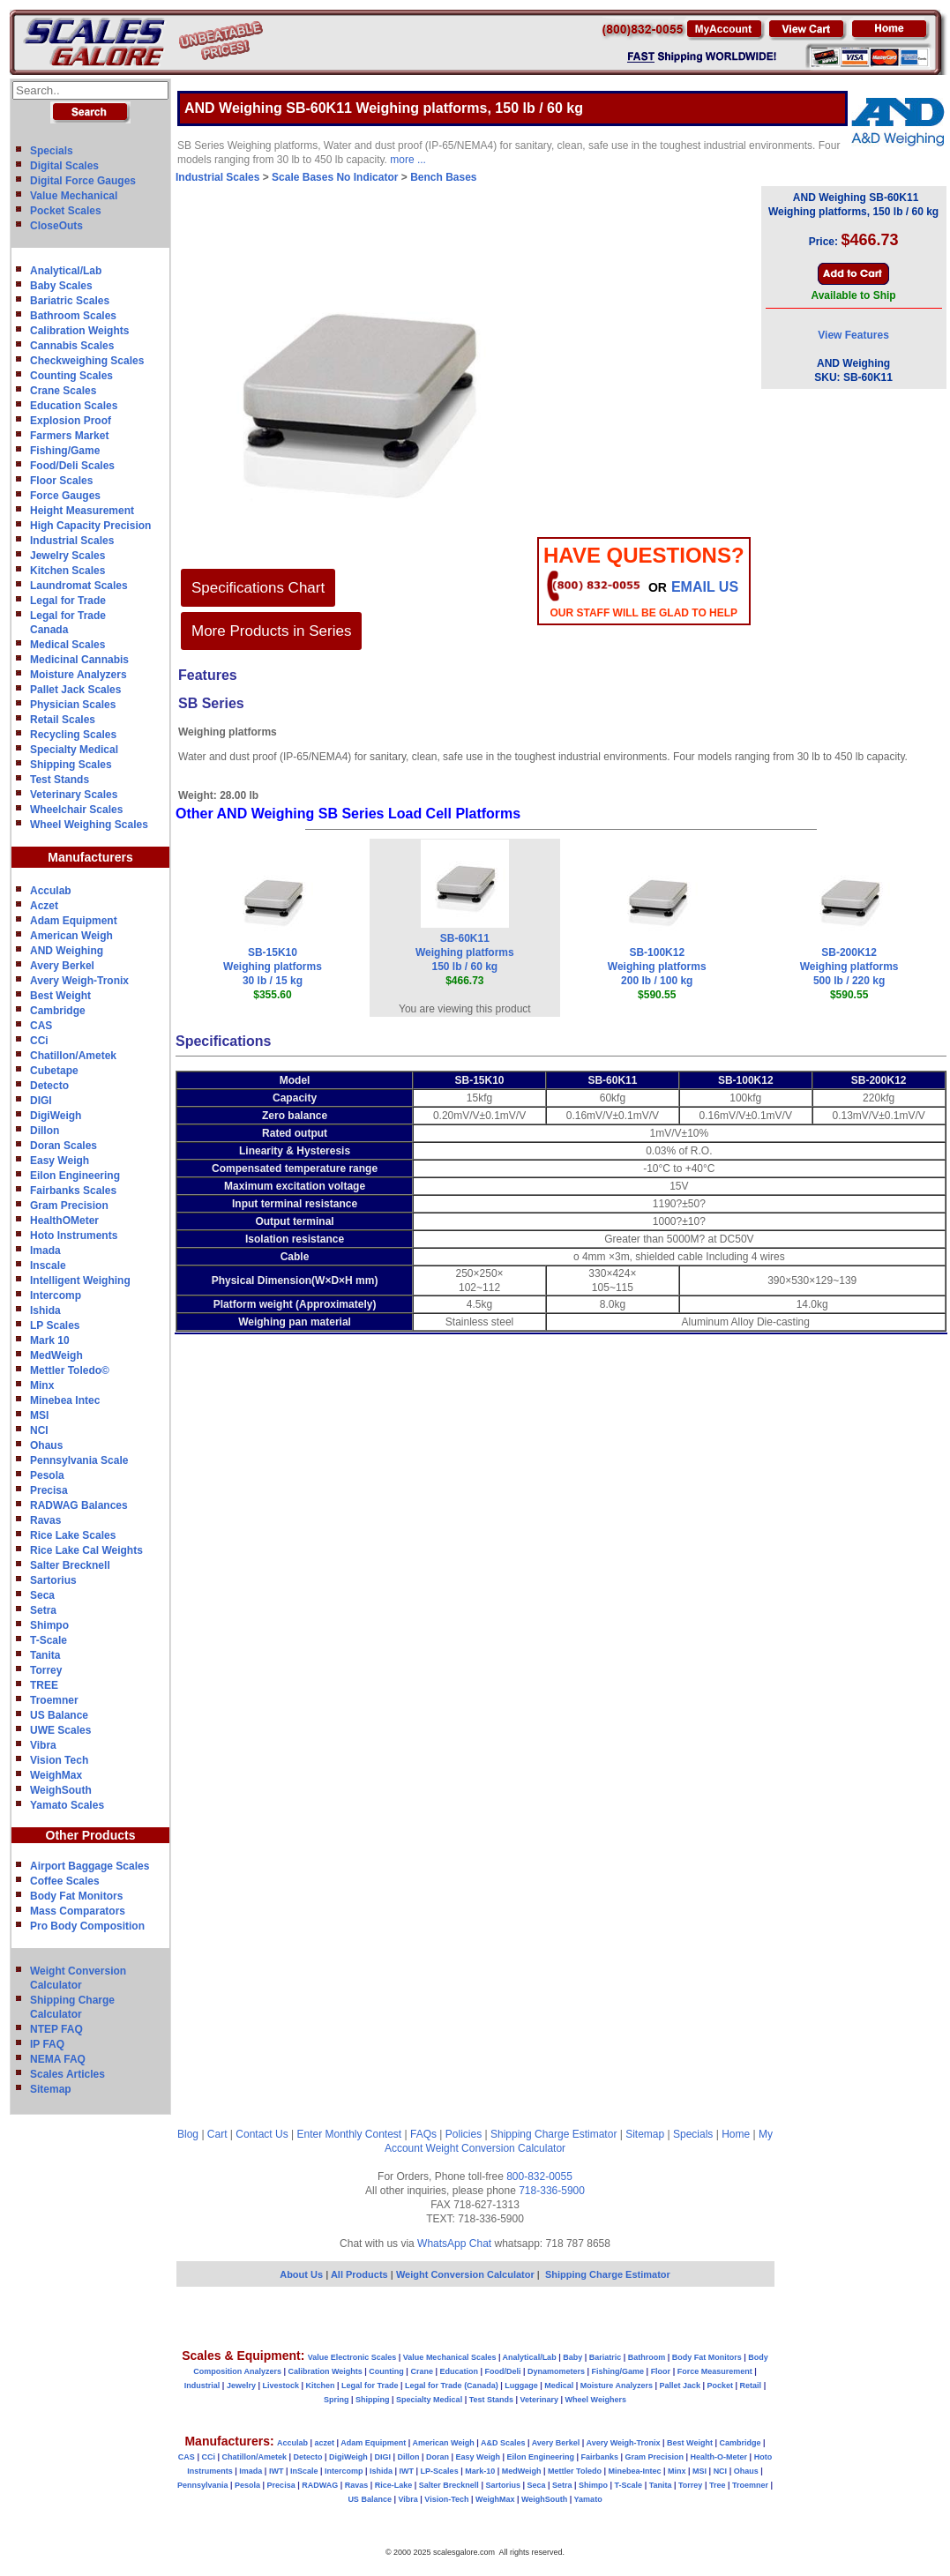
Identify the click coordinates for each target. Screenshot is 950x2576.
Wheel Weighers (595, 2399)
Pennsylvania (202, 2485)
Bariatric (605, 2357)
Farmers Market (69, 435)
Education (458, 2371)
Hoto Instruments (73, 1235)
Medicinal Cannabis (79, 659)
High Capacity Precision (90, 525)
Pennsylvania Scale (79, 1460)
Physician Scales (73, 704)
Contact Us (262, 2134)
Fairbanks (599, 2457)
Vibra (43, 1745)
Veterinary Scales (73, 794)
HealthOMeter (64, 1220)
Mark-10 (480, 2471)
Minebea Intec (65, 1400)
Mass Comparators (77, 1911)
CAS (41, 1025)
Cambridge (58, 1010)
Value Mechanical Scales (450, 2357)
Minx (42, 1385)
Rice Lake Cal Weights (86, 1550)
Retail (751, 2385)
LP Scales (54, 1325)
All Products (361, 2274)
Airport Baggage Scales (89, 1866)
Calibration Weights (79, 331)
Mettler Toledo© (69, 1370)
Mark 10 (50, 1340)
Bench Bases (443, 177)
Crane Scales (63, 391)
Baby (572, 2357)
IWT (276, 2471)
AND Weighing (66, 951)
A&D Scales (503, 2442)
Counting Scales (71, 376)
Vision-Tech (446, 2499)
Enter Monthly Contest (348, 2134)
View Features (853, 335)
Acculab (50, 891)
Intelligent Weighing (80, 1280)
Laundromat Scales (79, 585)
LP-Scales (440, 2471)
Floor (661, 2371)
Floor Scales (61, 480)
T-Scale (48, 1640)
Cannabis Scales (72, 346)
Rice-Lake (394, 2485)
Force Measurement (714, 2371)
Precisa (49, 1490)
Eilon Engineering (75, 1175)
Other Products (91, 1835)
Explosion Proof (70, 420)
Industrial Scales (72, 540)
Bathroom (647, 2357)
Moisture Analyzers (78, 674)
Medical (558, 2385)
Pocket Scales (65, 211)
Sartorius (53, 1580)
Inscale (48, 1265)
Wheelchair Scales (76, 809)
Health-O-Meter (719, 2457)
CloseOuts (56, 226)
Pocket (720, 2385)
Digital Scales (64, 166)
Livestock (280, 2385)
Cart (217, 2134)
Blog (187, 2134)
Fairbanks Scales (73, 1190)
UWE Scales (60, 1730)
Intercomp (55, 1295)
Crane (421, 2371)
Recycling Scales (73, 734)
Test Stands (59, 779)
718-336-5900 (552, 2190)
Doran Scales (63, 1145)
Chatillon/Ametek (73, 1055)
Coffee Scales (65, 1881)
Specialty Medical (74, 749)
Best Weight (60, 995)
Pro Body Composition (87, 1926)
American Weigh (71, 936)
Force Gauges (65, 495)
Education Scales (73, 405)
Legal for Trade (68, 600)
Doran (437, 2457)
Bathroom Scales (73, 316)
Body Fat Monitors (76, 1896)
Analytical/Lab (65, 271)
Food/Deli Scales (72, 465)
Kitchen (320, 2385)
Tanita (45, 1655)
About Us (301, 2274)
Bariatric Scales (69, 301)
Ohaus (46, 1445)
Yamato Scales (67, 1805)
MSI (39, 1415)
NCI (39, 1430)
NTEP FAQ (56, 2029)
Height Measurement (82, 510)
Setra (43, 1610)
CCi (39, 1040)
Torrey (46, 1670)
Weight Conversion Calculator (496, 2148)
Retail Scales (62, 719)
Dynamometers (556, 2371)
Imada (45, 1250)
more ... (408, 159)
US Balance (59, 1715)
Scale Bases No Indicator (335, 177)
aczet (324, 2442)
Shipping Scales (71, 764)
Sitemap (50, 2089)
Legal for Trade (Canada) (451, 2385)
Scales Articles (67, 2074)
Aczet (44, 906)
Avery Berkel (62, 965)
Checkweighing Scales (87, 361)
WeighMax (56, 1775)
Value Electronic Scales (352, 2357)
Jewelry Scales (67, 555)
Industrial (202, 2385)
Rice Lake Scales (73, 1535)
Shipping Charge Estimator (553, 2134)
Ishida (45, 1310)
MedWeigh (56, 1355)
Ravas (45, 1520)
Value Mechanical (73, 196)
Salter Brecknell (70, 1565)
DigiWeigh (55, 1115)
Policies (463, 2134)
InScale (304, 2471)
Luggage (521, 2385)
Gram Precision (69, 1205)
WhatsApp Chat (454, 2243)
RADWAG (320, 2485)
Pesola (47, 1475)
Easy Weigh (59, 1160)
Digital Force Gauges (83, 181)
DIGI (41, 1100)
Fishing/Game (65, 450)
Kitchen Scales (67, 570)
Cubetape (54, 1070)
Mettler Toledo (575, 2471)
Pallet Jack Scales (75, 689)
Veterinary (539, 2399)
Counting (386, 2371)
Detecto (49, 1085)
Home (736, 2134)
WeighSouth (61, 1790)
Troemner (54, 1700)
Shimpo (49, 1625)
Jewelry (241, 2385)
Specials (51, 151)
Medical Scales (67, 644)
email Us (704, 586)
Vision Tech (59, 1760)
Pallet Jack (679, 2385)
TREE (44, 1685)
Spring (336, 2399)
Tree (717, 2485)
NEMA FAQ (58, 2059)
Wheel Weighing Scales (89, 824)
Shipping (372, 2399)
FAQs (423, 2134)
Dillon (44, 1130)
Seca (42, 1595)
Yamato (588, 2499)
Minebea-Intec (634, 2471)
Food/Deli (502, 2371)
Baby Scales (61, 286)
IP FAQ (47, 2044)
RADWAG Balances (79, 1505)
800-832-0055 (539, 2176)
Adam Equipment (73, 921)
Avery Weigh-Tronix (79, 980)
